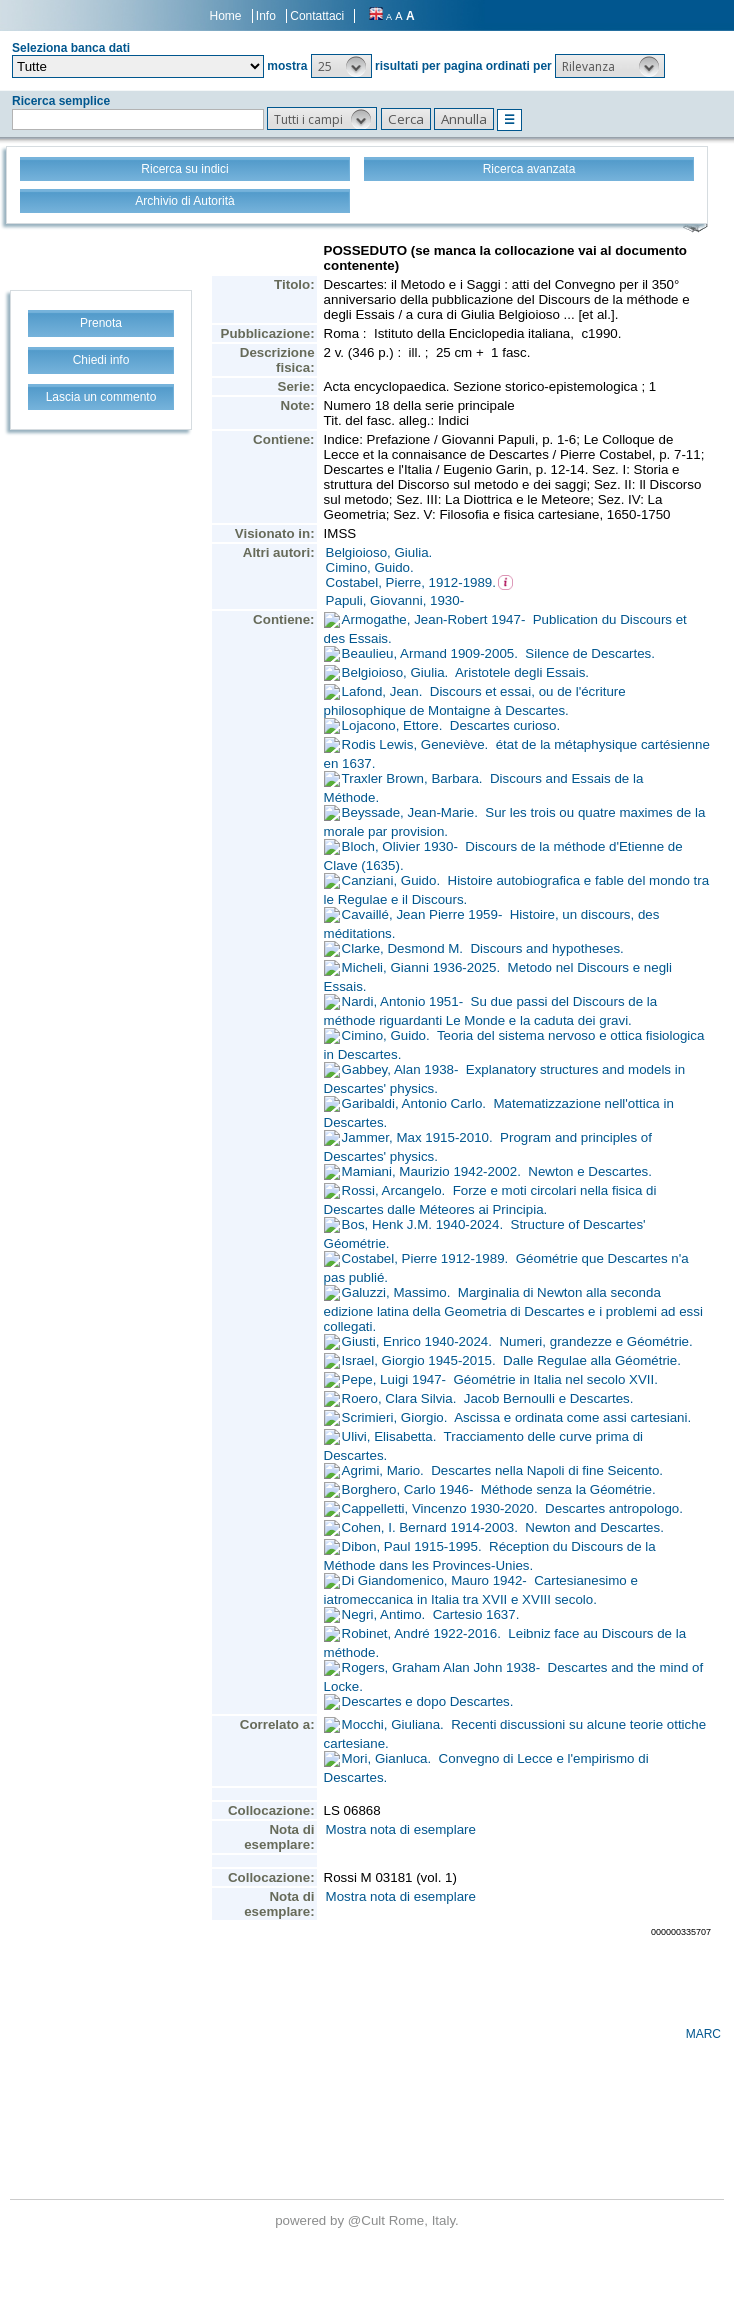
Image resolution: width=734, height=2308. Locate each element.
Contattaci (317, 16)
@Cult (368, 2220)
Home (226, 16)
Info (266, 16)
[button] (341, 66)
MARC (703, 2034)
